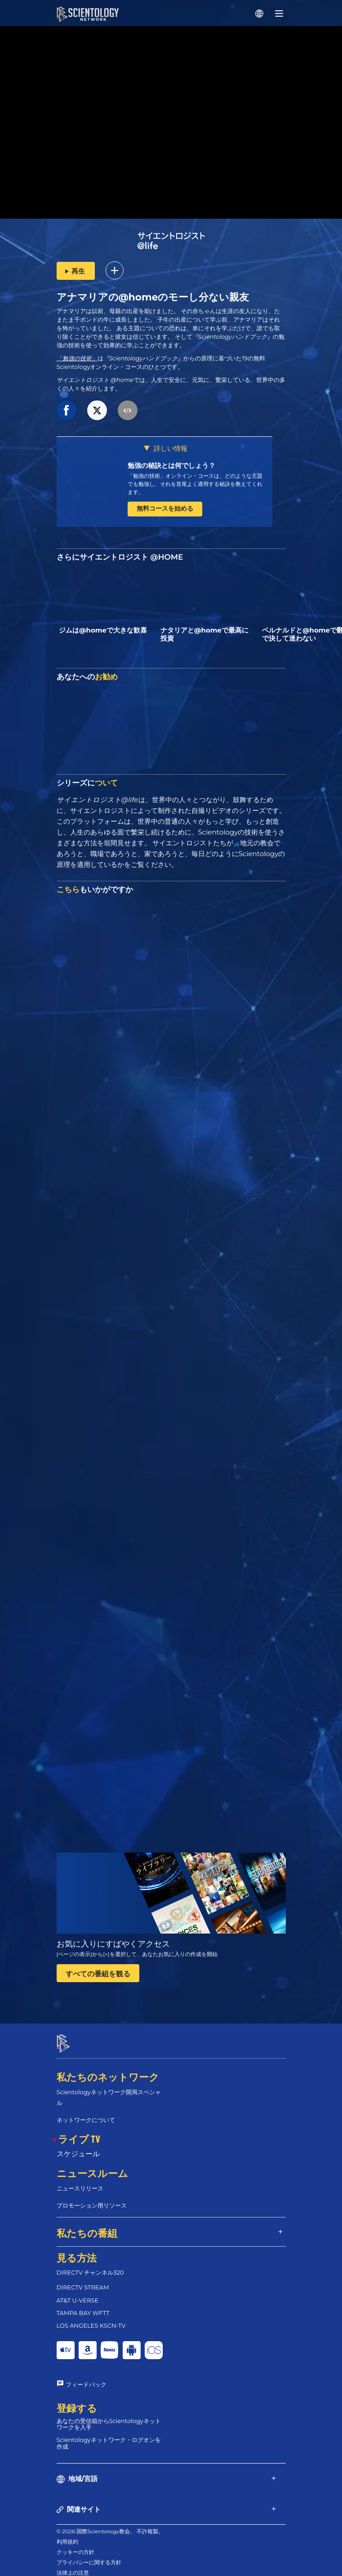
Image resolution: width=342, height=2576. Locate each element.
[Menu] (279, 13)
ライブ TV (79, 2131)
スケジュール (78, 2145)
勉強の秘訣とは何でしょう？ (171, 465)
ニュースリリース (80, 2180)
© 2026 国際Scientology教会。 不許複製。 (110, 2523)
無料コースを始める (165, 508)
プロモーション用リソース (92, 2197)
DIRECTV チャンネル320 (90, 2264)
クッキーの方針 (75, 2543)
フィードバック (86, 2376)
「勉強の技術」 (77, 358)
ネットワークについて (86, 2112)
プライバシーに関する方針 (89, 2554)
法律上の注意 (73, 2564)
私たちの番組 (87, 2224)
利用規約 (67, 2533)
